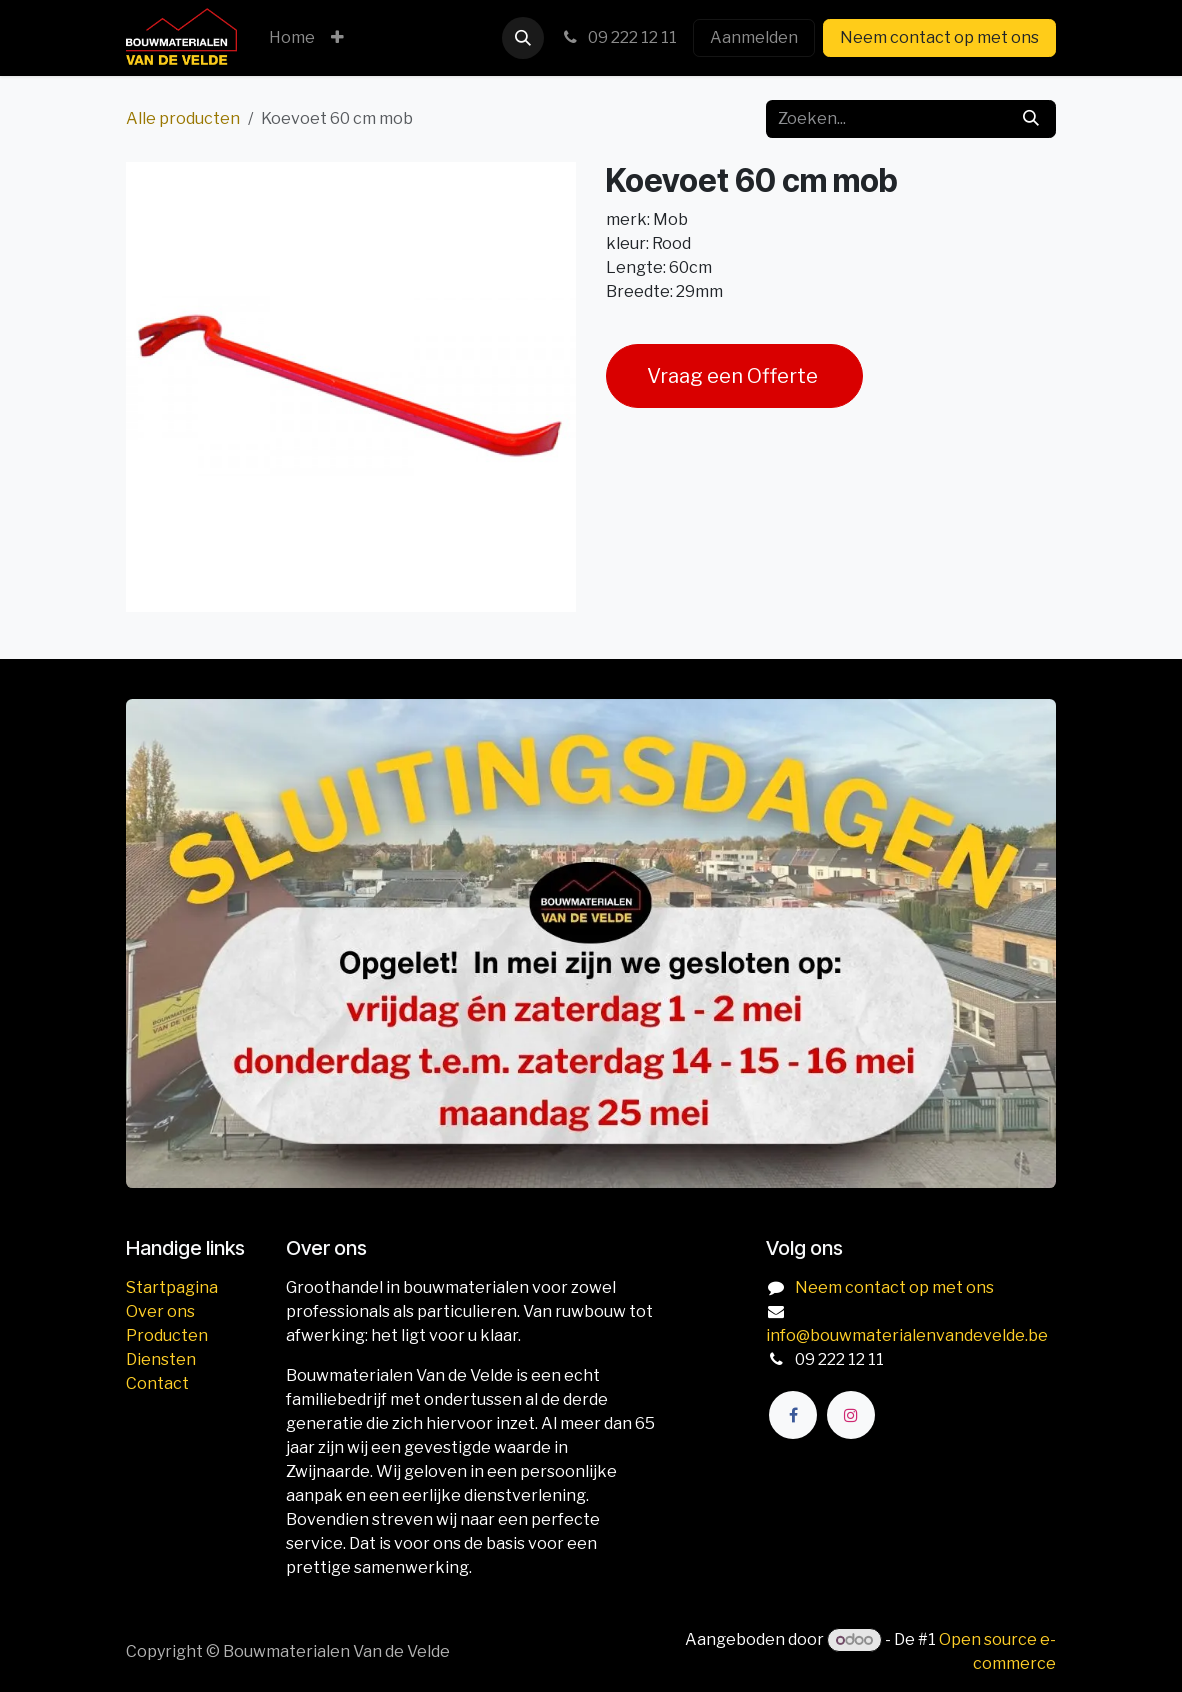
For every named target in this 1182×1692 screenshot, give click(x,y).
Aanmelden (754, 37)
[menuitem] (292, 38)
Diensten (161, 1359)
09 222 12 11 (618, 37)
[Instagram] (851, 1415)
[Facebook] (793, 1415)
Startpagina (172, 1287)
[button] (523, 38)
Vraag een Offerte (734, 376)
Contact (157, 1383)
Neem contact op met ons (939, 37)
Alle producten (183, 118)
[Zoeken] (1031, 119)
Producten (167, 1335)
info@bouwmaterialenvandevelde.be (907, 1335)
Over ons (160, 1311)
